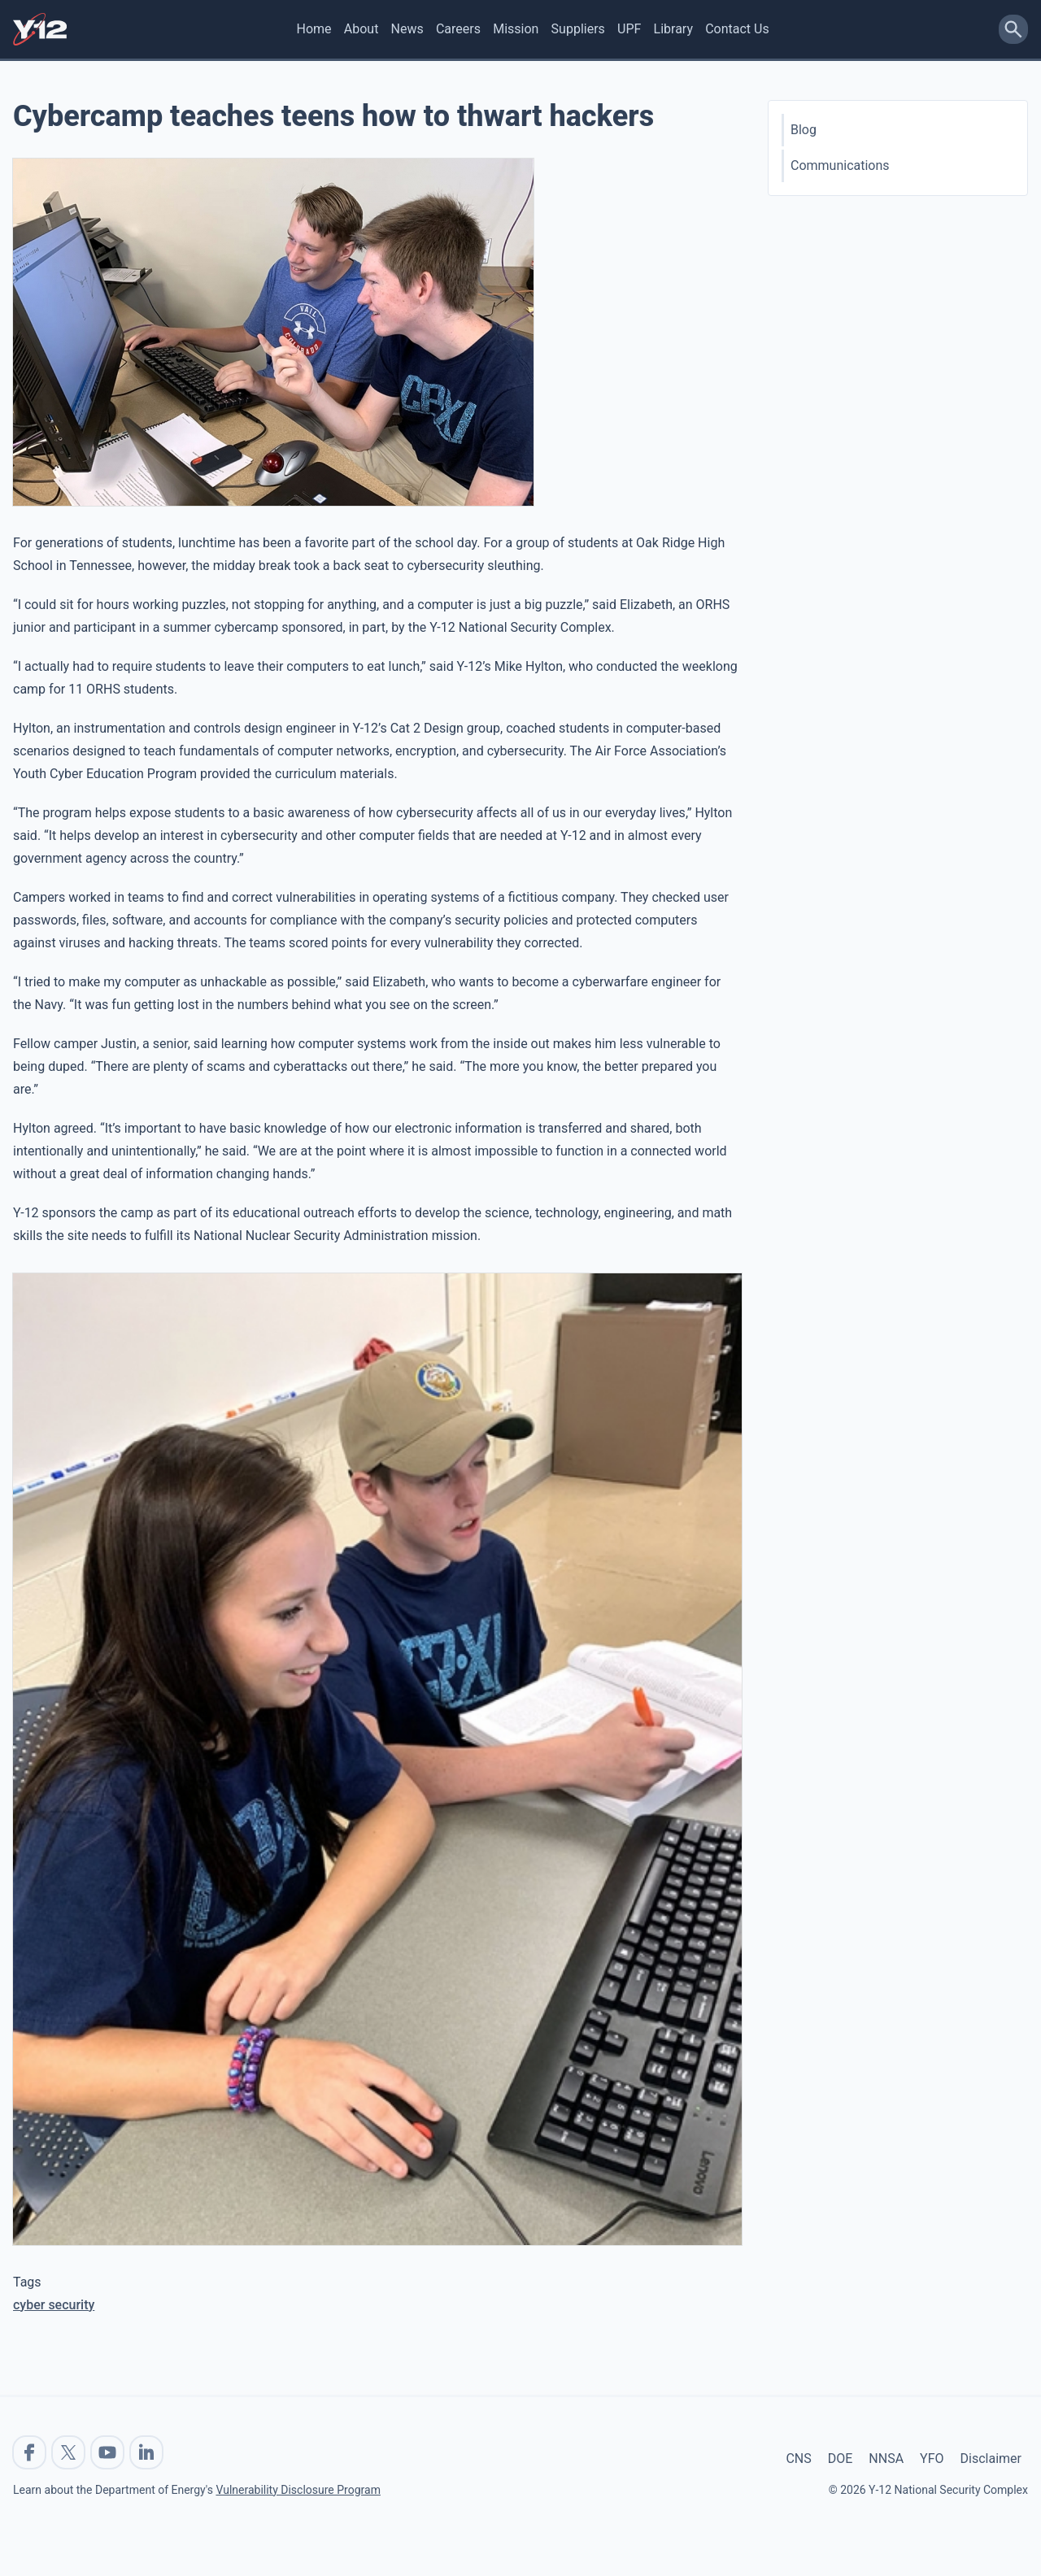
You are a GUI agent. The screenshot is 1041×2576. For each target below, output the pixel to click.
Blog (804, 129)
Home (314, 29)
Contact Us (737, 29)
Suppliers (578, 29)
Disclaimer (990, 2458)
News (407, 29)
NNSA (886, 2458)
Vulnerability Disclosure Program (298, 2489)
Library (673, 29)
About (361, 29)
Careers (458, 29)
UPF (629, 29)
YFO (931, 2458)
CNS (798, 2458)
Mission (515, 29)
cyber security (53, 2305)
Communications (840, 165)
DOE (840, 2458)
